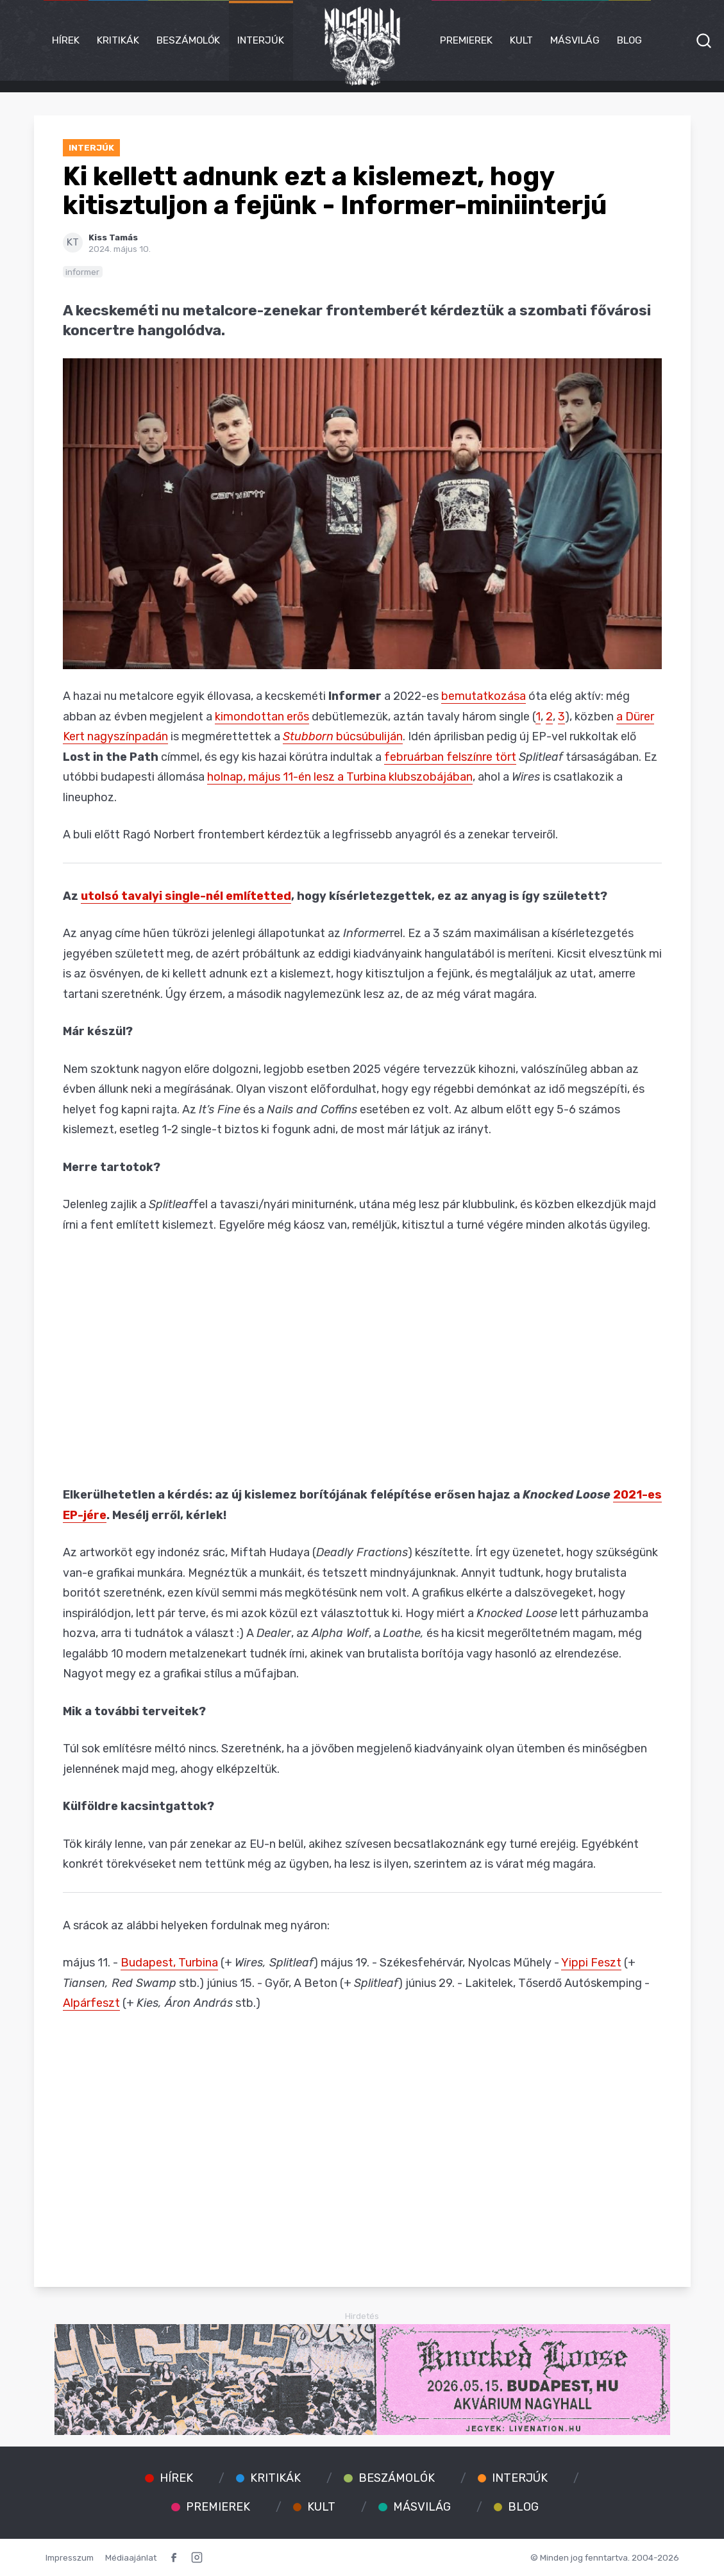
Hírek (66, 40)
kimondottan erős (262, 717)
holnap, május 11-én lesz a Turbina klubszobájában (340, 777)
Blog (629, 40)
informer (82, 272)
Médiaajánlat (130, 2557)
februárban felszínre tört (450, 757)
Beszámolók (188, 40)
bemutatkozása (483, 696)
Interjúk (260, 40)
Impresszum (70, 2557)
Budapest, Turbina (169, 1963)
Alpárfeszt (91, 2003)
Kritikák (118, 40)
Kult (521, 40)
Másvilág (575, 40)
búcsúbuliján (343, 736)
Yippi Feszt (591, 1963)
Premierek (466, 40)
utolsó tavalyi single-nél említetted (186, 896)
